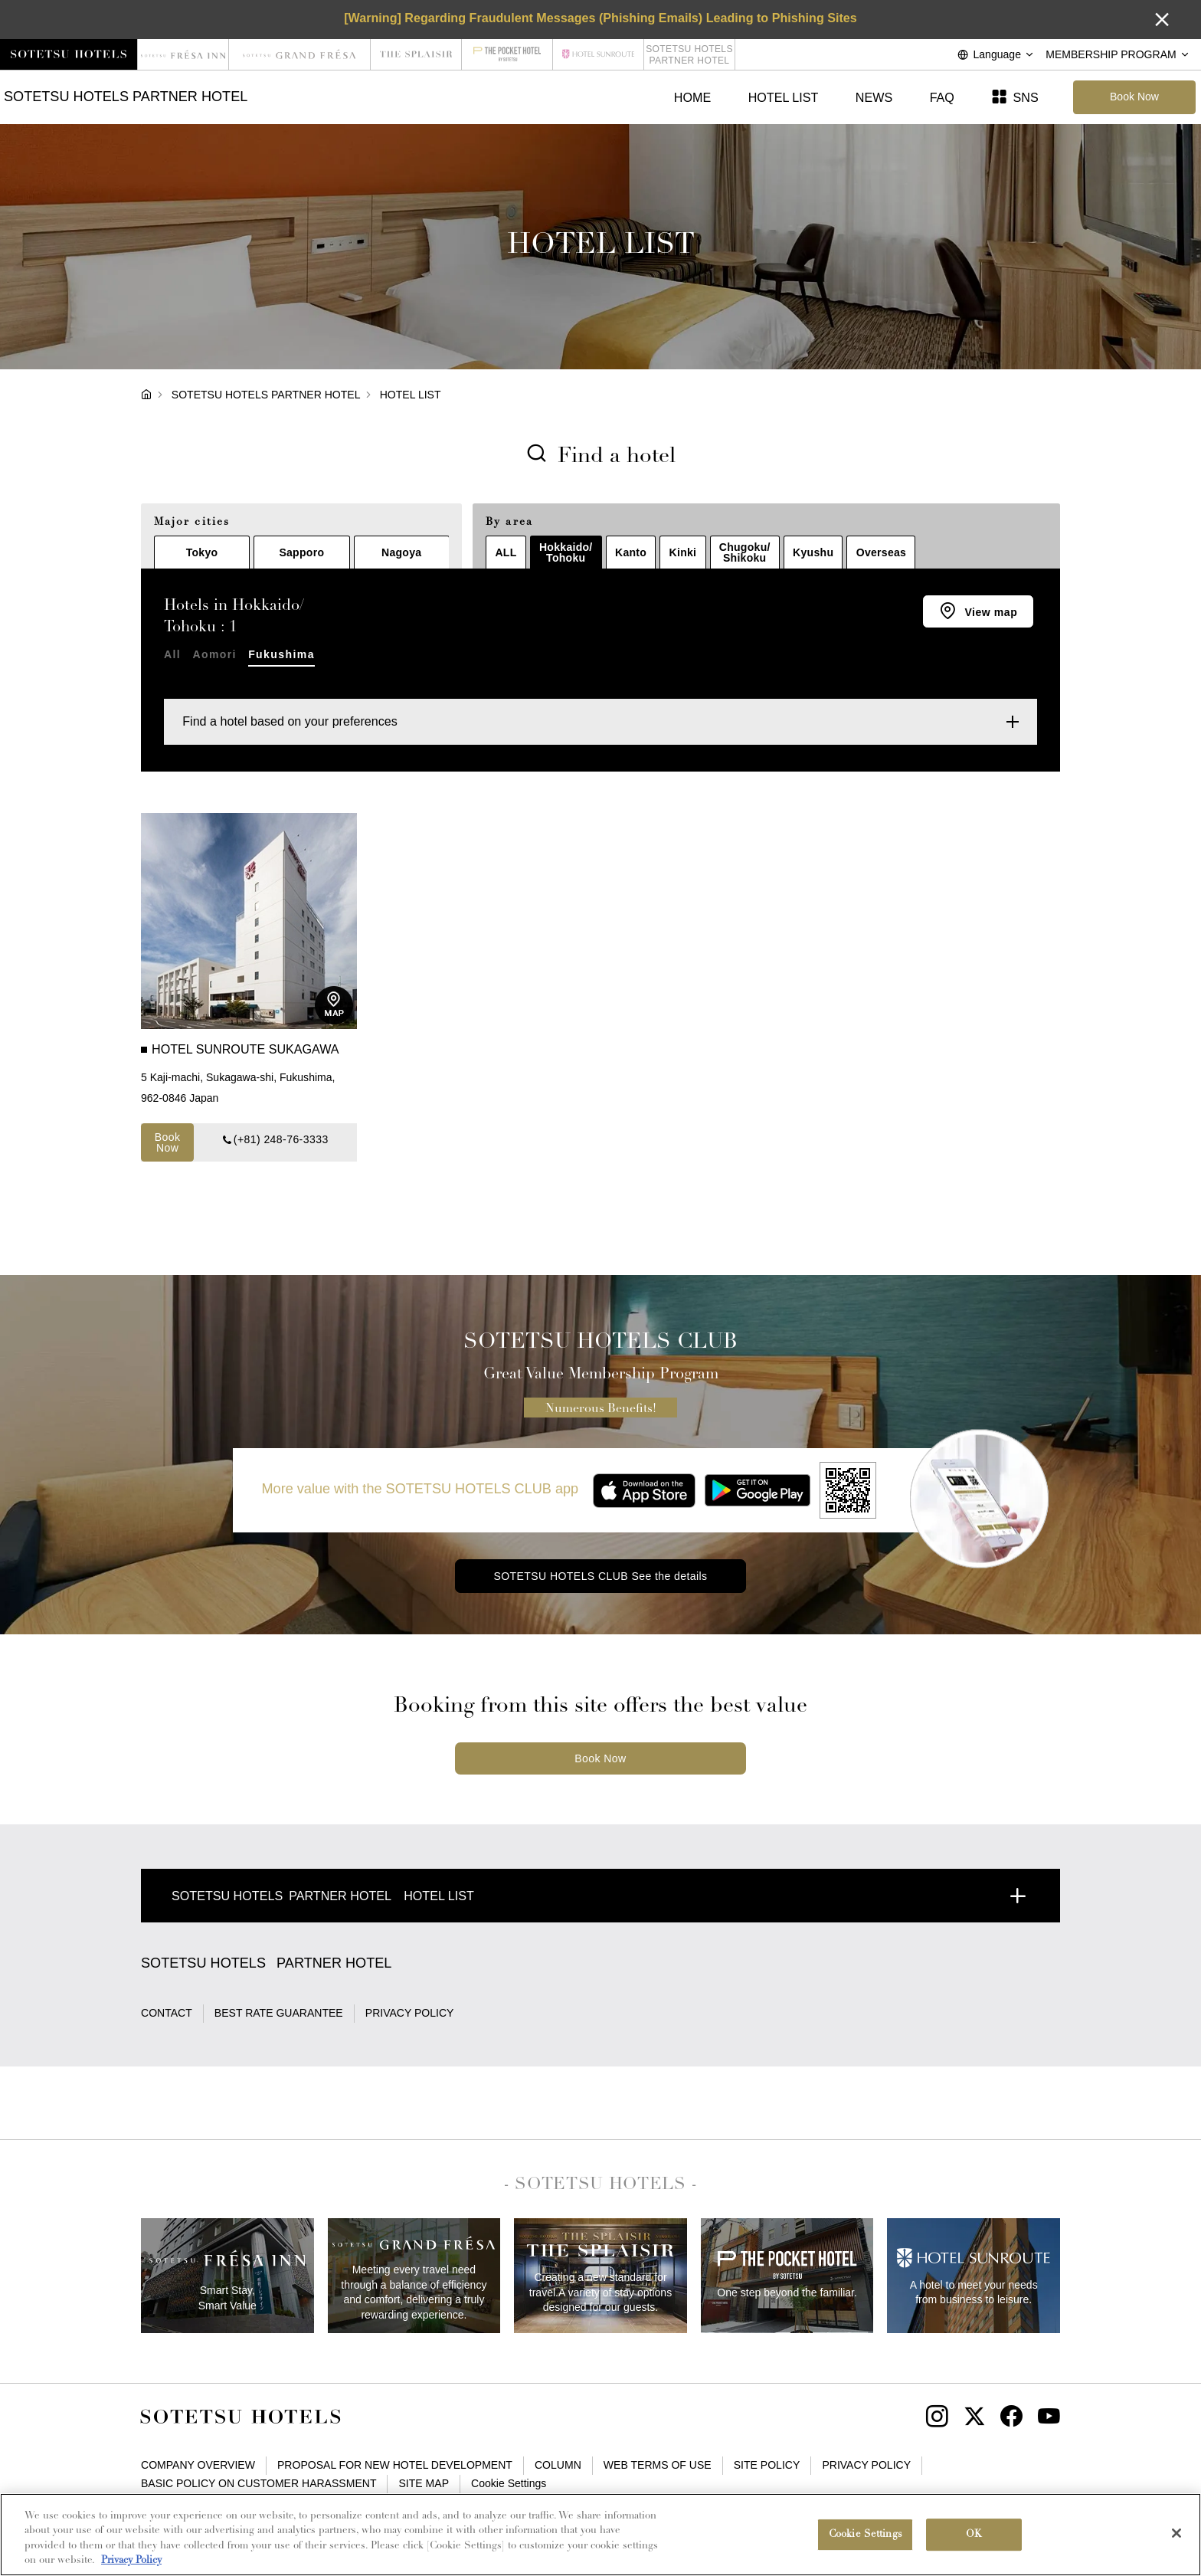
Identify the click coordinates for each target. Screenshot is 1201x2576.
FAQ (942, 97)
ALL (505, 552)
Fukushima (281, 654)
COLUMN (558, 2465)
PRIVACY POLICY (409, 2012)
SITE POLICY (767, 2465)
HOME (692, 97)
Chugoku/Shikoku (745, 552)
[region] (600, 2534)
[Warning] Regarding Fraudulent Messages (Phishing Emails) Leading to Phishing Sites (600, 18)
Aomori (214, 654)
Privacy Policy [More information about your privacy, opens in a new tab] (131, 2560)
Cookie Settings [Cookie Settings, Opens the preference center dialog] (865, 2534)
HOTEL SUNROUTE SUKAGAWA (247, 1049)
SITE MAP (424, 2483)
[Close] (1176, 2533)
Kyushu (813, 552)
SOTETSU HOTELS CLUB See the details (600, 1576)
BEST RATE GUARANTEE (278, 2012)
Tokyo (202, 552)
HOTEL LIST (783, 97)
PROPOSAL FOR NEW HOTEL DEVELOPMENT (394, 2465)
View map (989, 612)
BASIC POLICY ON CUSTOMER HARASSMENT (258, 2483)
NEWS (874, 97)
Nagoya (401, 552)
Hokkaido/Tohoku (566, 552)
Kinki (683, 552)
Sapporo (301, 552)
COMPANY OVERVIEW (198, 2465)
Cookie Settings (508, 2483)
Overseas (881, 552)
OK (974, 2534)
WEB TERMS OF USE (658, 2465)
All (172, 654)
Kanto (630, 552)
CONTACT (166, 2012)
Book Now (168, 1142)
